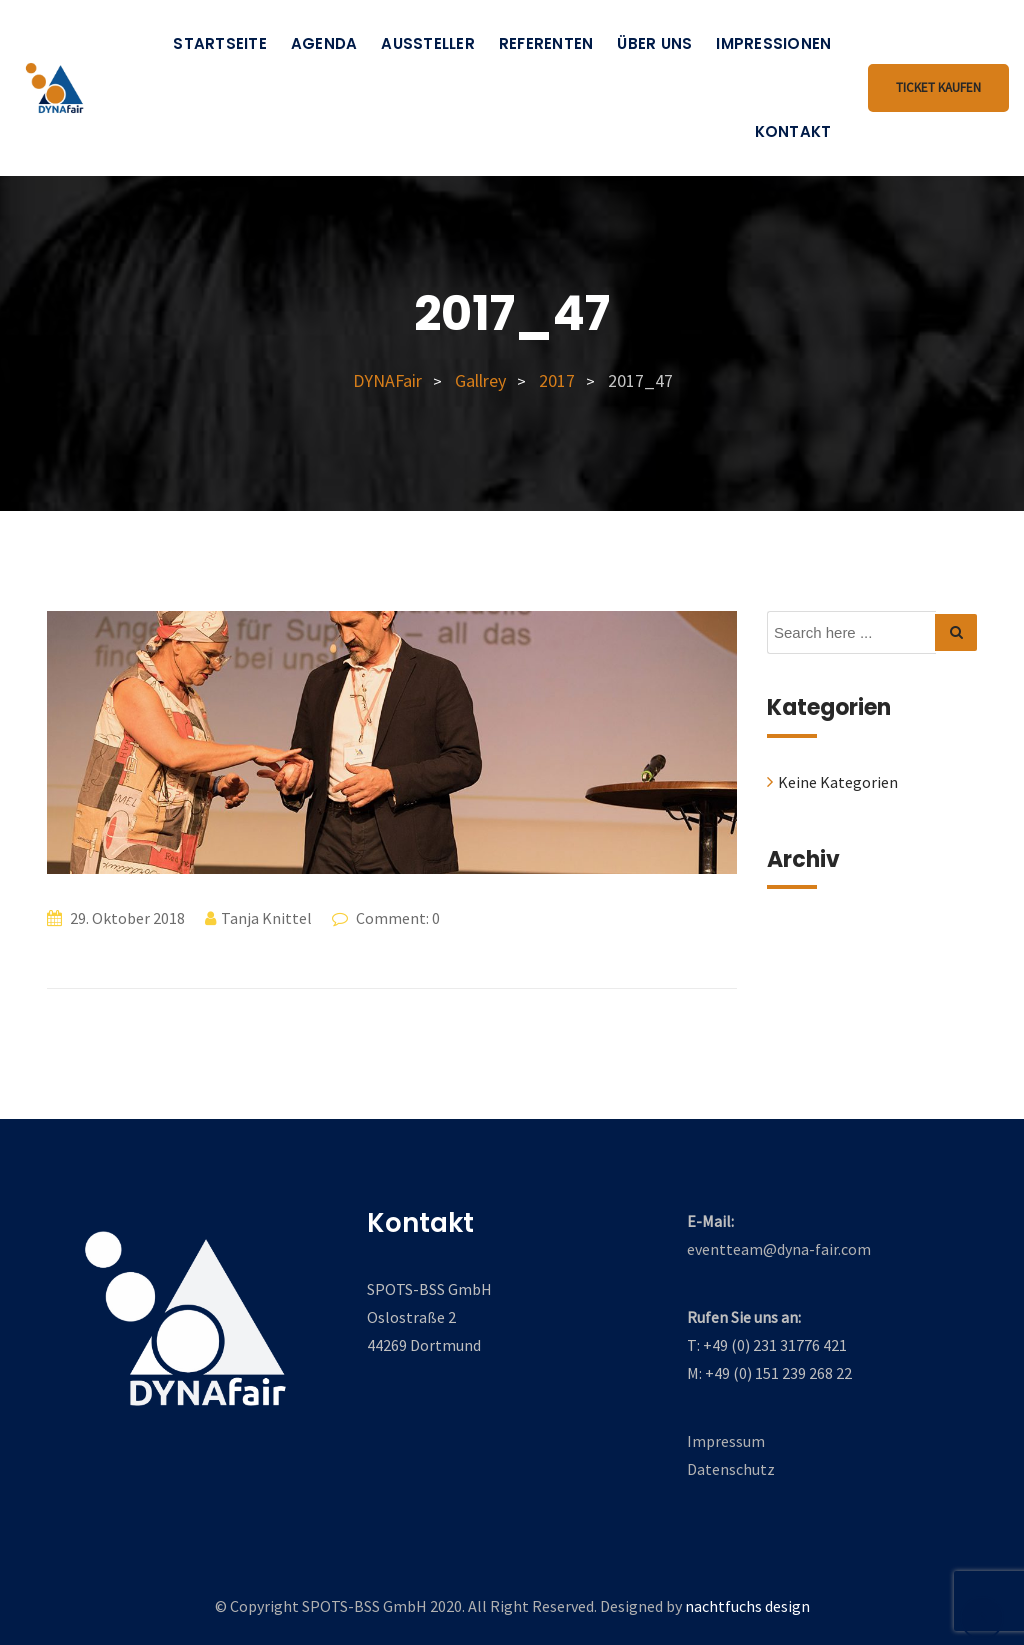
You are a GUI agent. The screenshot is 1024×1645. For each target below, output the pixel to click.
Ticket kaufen (938, 87)
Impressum (726, 1441)
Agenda (324, 43)
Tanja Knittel (266, 918)
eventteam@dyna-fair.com (779, 1249)
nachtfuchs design (747, 1606)
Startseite (220, 43)
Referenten (546, 43)
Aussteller (428, 43)
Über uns (654, 43)
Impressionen (773, 43)
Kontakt (793, 131)
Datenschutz (731, 1469)
